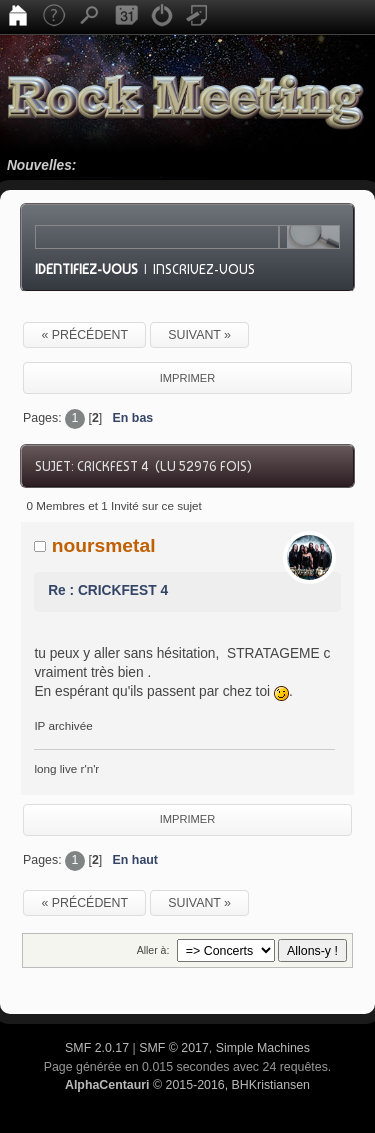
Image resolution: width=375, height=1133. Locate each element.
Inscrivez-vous (204, 269)
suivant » (199, 335)
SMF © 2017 (174, 1048)
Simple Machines (263, 1048)
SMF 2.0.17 (97, 1048)
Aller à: (153, 950)
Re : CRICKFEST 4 (108, 590)
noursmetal (104, 545)
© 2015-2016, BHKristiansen (187, 1085)
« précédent (84, 335)
